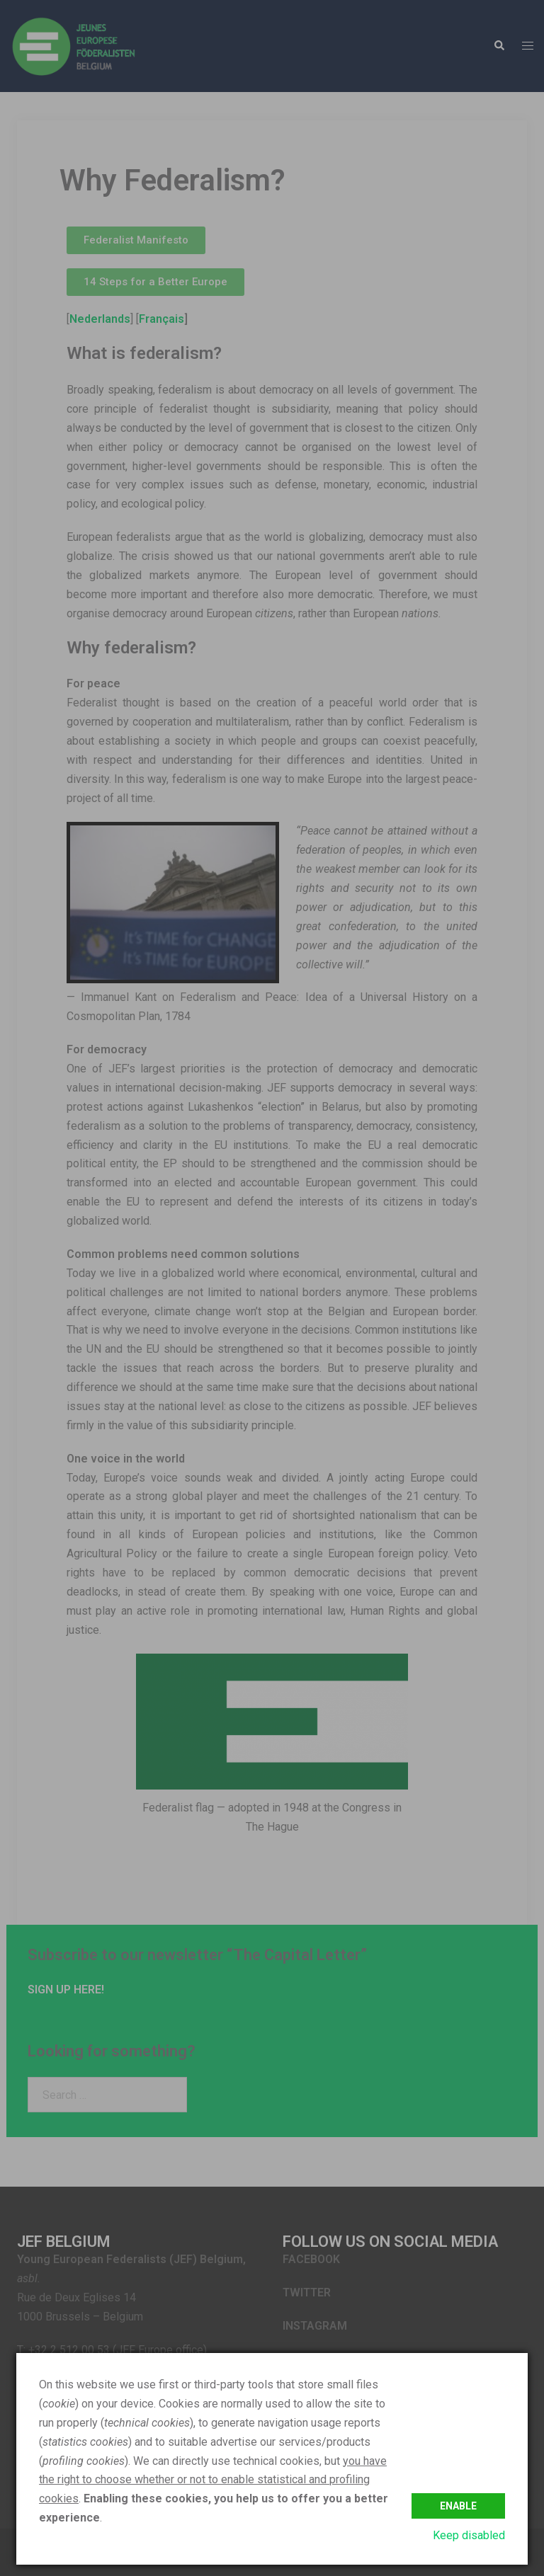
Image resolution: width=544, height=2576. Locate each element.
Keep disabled (469, 2535)
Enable (458, 2505)
